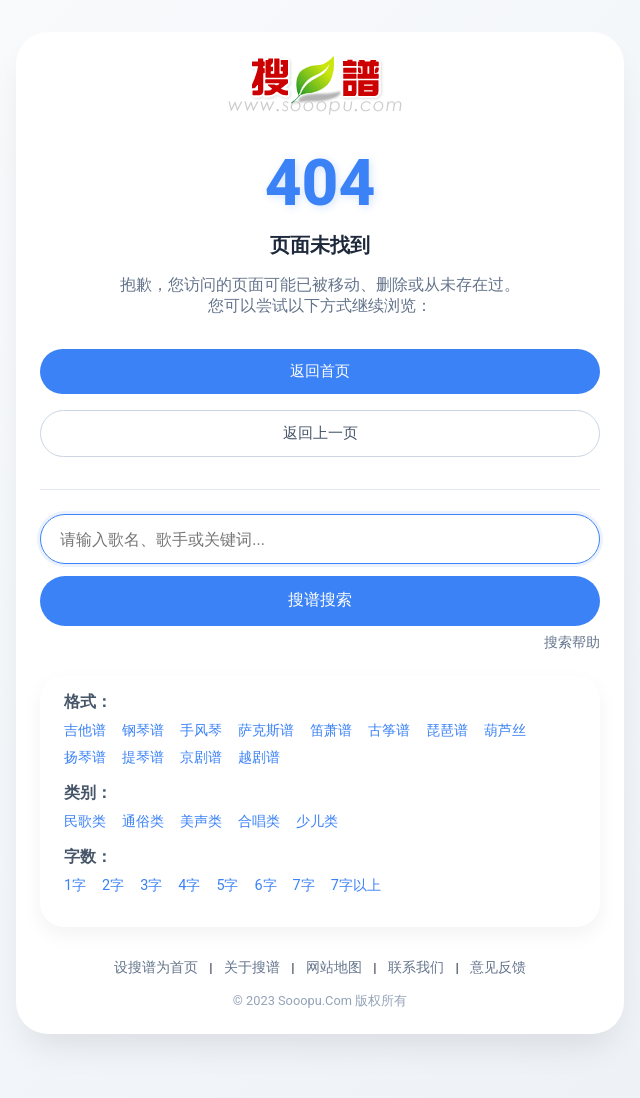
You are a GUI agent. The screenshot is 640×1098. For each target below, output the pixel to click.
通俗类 (143, 821)
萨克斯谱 (266, 730)
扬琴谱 (85, 757)
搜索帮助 (572, 642)
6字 (265, 885)
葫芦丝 (505, 730)
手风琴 (201, 730)
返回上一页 (320, 433)
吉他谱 (85, 730)
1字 (75, 885)
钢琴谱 (143, 730)
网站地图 (334, 967)
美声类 (201, 821)
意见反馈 (498, 967)
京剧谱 (201, 757)
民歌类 (85, 821)
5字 (227, 885)
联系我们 (416, 967)
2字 (113, 885)
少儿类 (317, 821)
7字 (304, 885)
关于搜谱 (252, 967)
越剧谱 (259, 757)
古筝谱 (389, 730)
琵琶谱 (447, 730)
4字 (189, 885)
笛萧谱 (331, 730)
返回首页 (320, 371)
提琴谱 (143, 757)
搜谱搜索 (320, 599)
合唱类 (259, 821)
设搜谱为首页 (156, 967)
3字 (151, 885)
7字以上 (356, 885)
